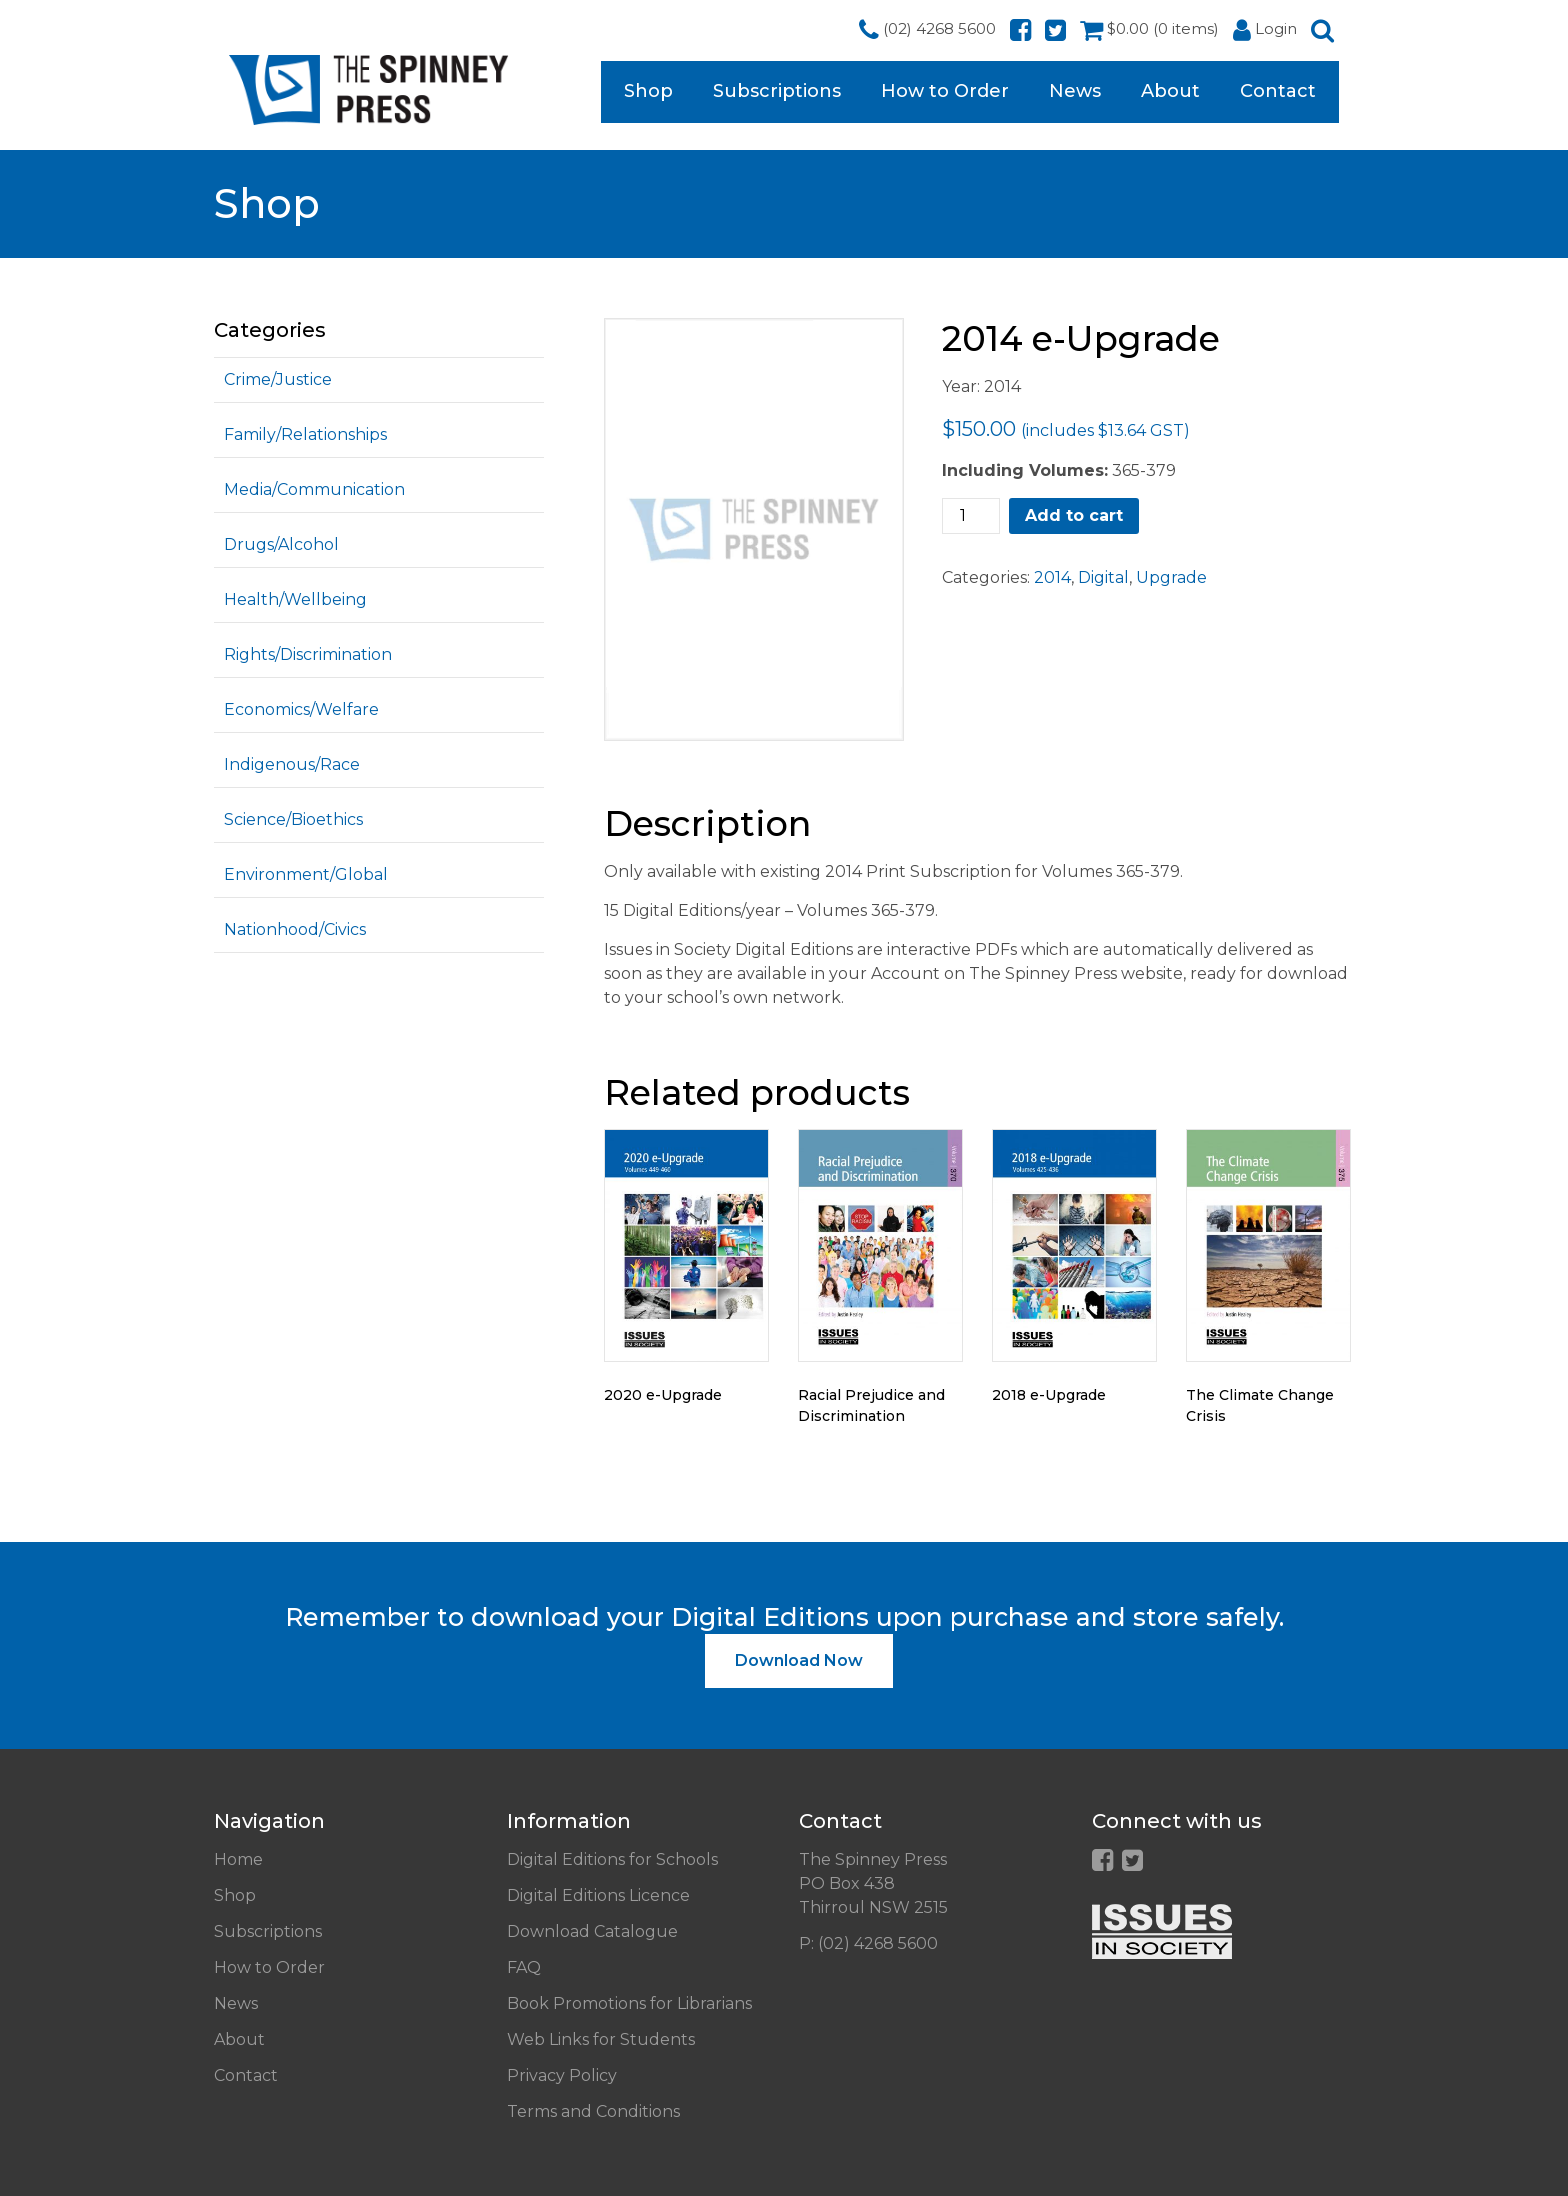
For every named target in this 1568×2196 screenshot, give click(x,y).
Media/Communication (314, 489)
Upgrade (1171, 577)
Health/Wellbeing (295, 599)
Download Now (799, 1660)
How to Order (945, 91)
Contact (1278, 91)
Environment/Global (306, 874)
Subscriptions (777, 91)
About (1170, 91)
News (1075, 91)
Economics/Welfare (301, 709)
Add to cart (1074, 515)
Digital (1103, 577)
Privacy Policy (562, 2075)
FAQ (524, 1967)
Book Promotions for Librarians (629, 2003)
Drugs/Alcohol (281, 544)
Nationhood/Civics (295, 929)
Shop (648, 91)
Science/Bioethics (293, 819)
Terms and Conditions (593, 2111)
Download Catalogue (592, 1931)
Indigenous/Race (292, 764)
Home (238, 1859)
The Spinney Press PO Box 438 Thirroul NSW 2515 (873, 1883)
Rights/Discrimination (308, 654)
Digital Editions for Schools (612, 1859)
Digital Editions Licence (598, 1895)
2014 (1052, 577)
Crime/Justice (278, 379)
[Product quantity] (971, 516)
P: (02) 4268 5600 (868, 1943)
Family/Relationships (305, 434)
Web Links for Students (601, 2039)
